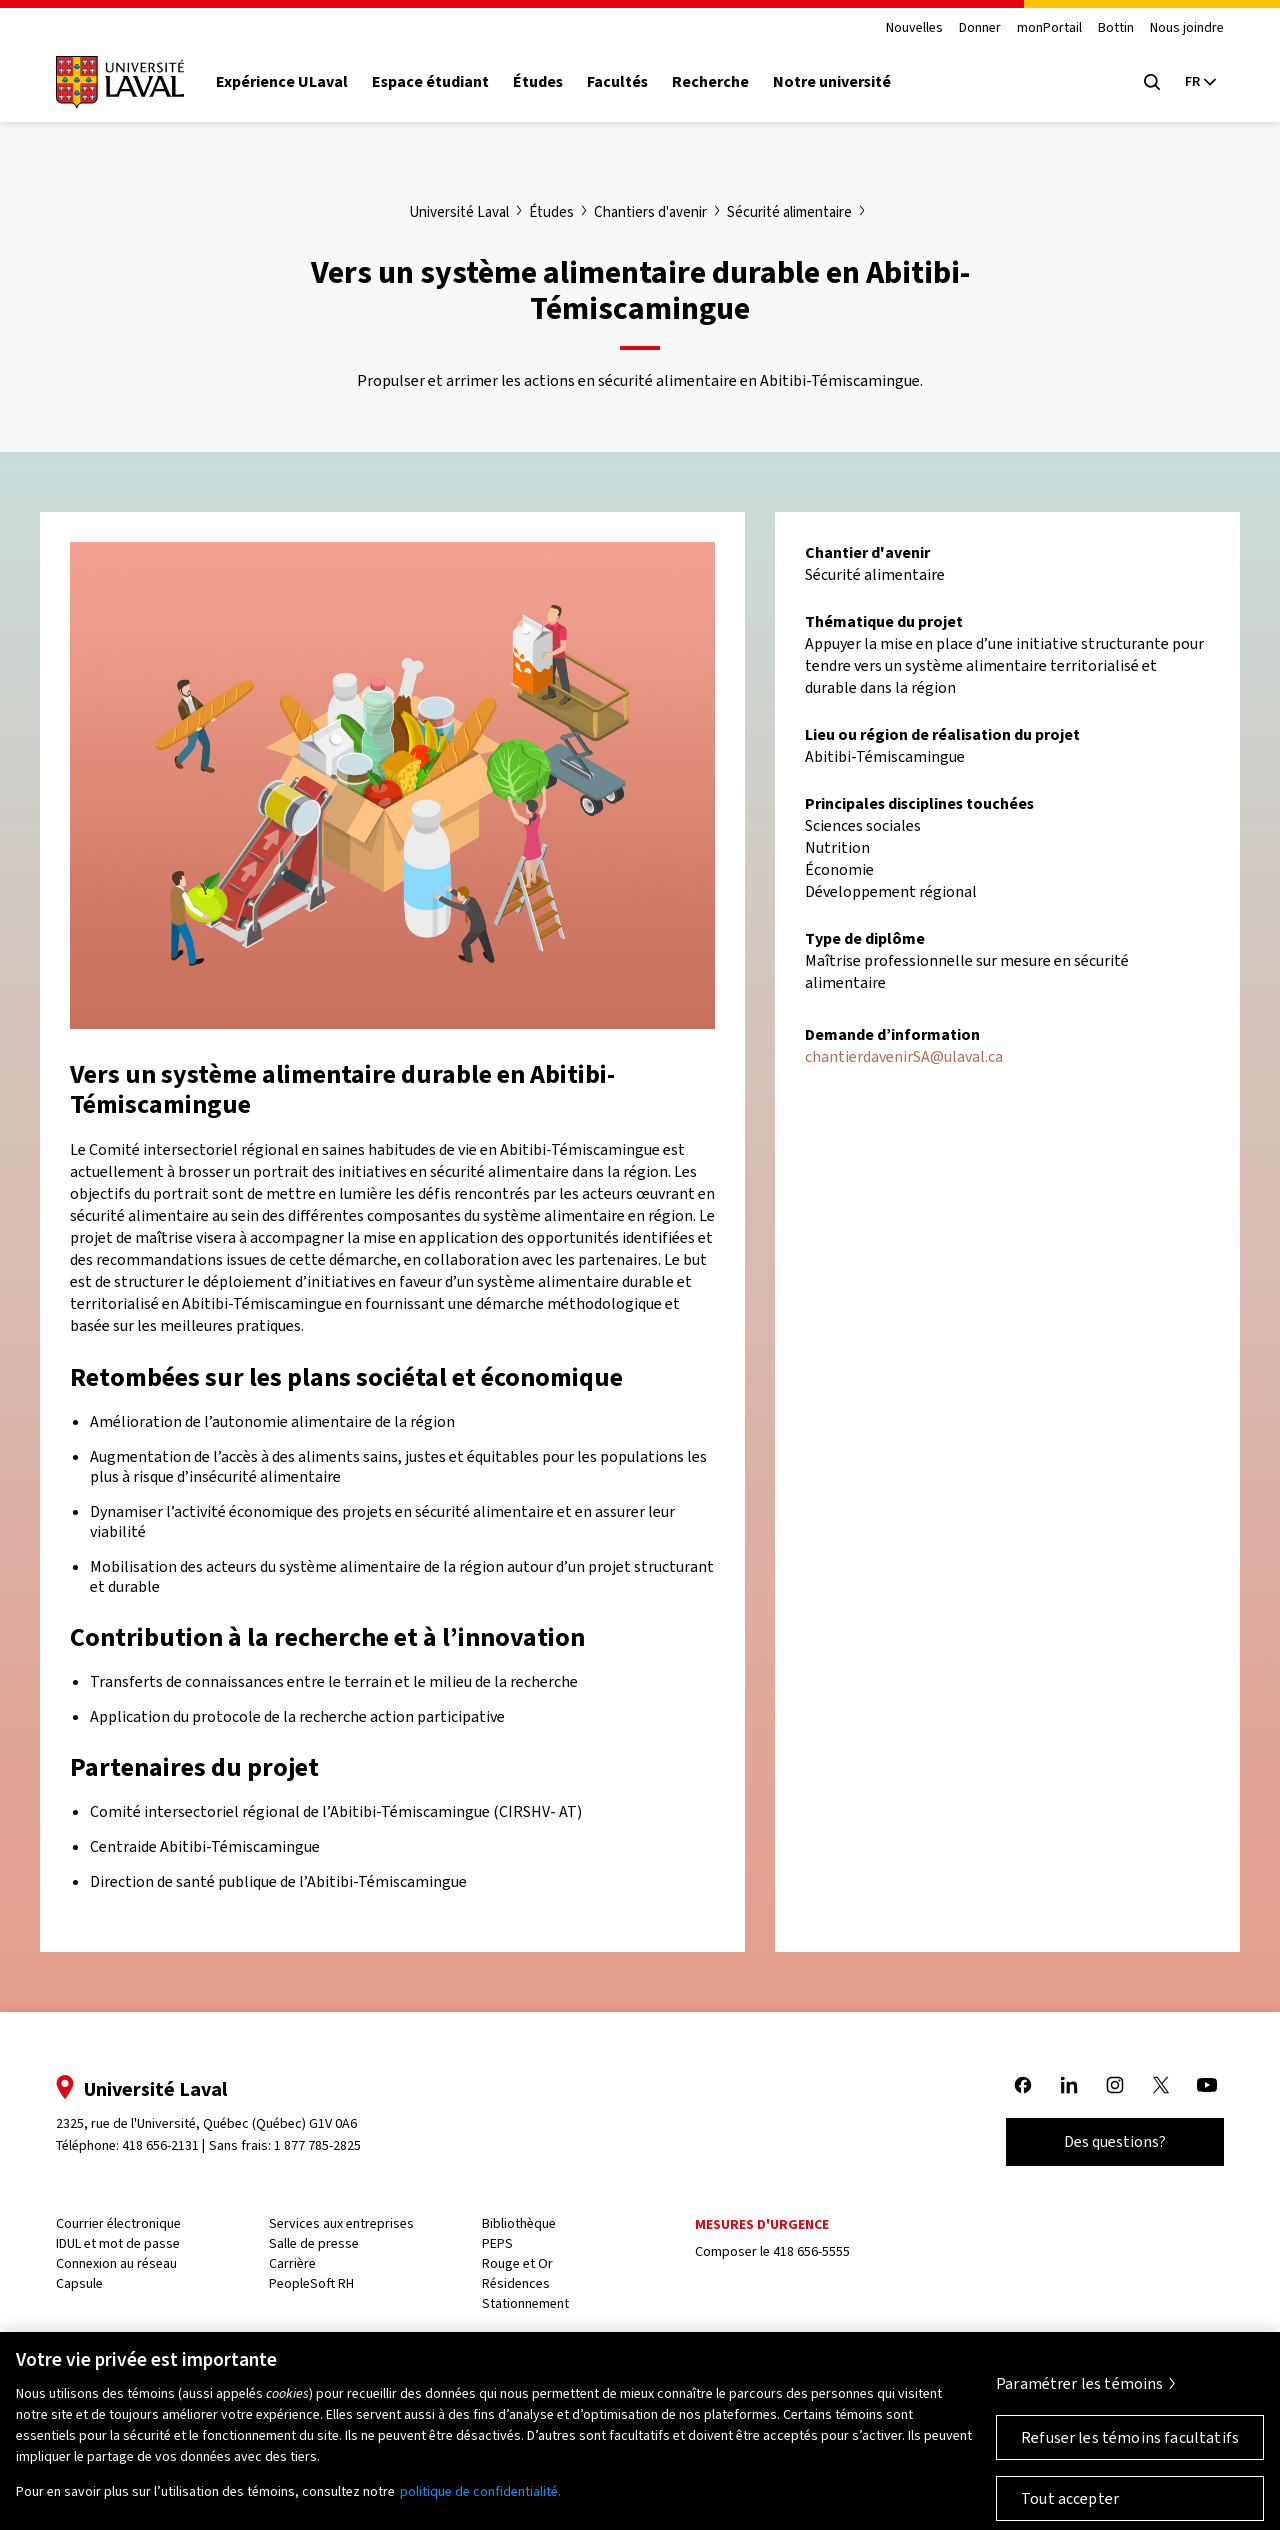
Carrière (292, 2263)
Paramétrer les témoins (1080, 2395)
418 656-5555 (811, 2251)
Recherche (710, 82)
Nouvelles (914, 28)
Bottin (1116, 28)
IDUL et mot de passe (118, 2243)
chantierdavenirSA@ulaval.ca (904, 1056)
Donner (980, 28)
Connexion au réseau (116, 2263)
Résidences (516, 2283)
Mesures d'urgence (762, 2224)
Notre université (832, 82)
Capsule (79, 2283)
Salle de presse (314, 2243)
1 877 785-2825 (317, 2145)
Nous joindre (1187, 28)
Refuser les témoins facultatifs (1130, 2449)
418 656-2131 (160, 2145)
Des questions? (1115, 2141)
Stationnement (525, 2303)
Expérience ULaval (282, 82)
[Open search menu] (1152, 82)
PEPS (497, 2243)
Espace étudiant (430, 82)
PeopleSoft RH (311, 2283)
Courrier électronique (118, 2223)
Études (538, 82)
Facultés (617, 82)
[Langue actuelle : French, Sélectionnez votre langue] (1200, 82)
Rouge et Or (517, 2263)
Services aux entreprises (341, 2223)
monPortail (1049, 28)
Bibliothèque (519, 2223)
